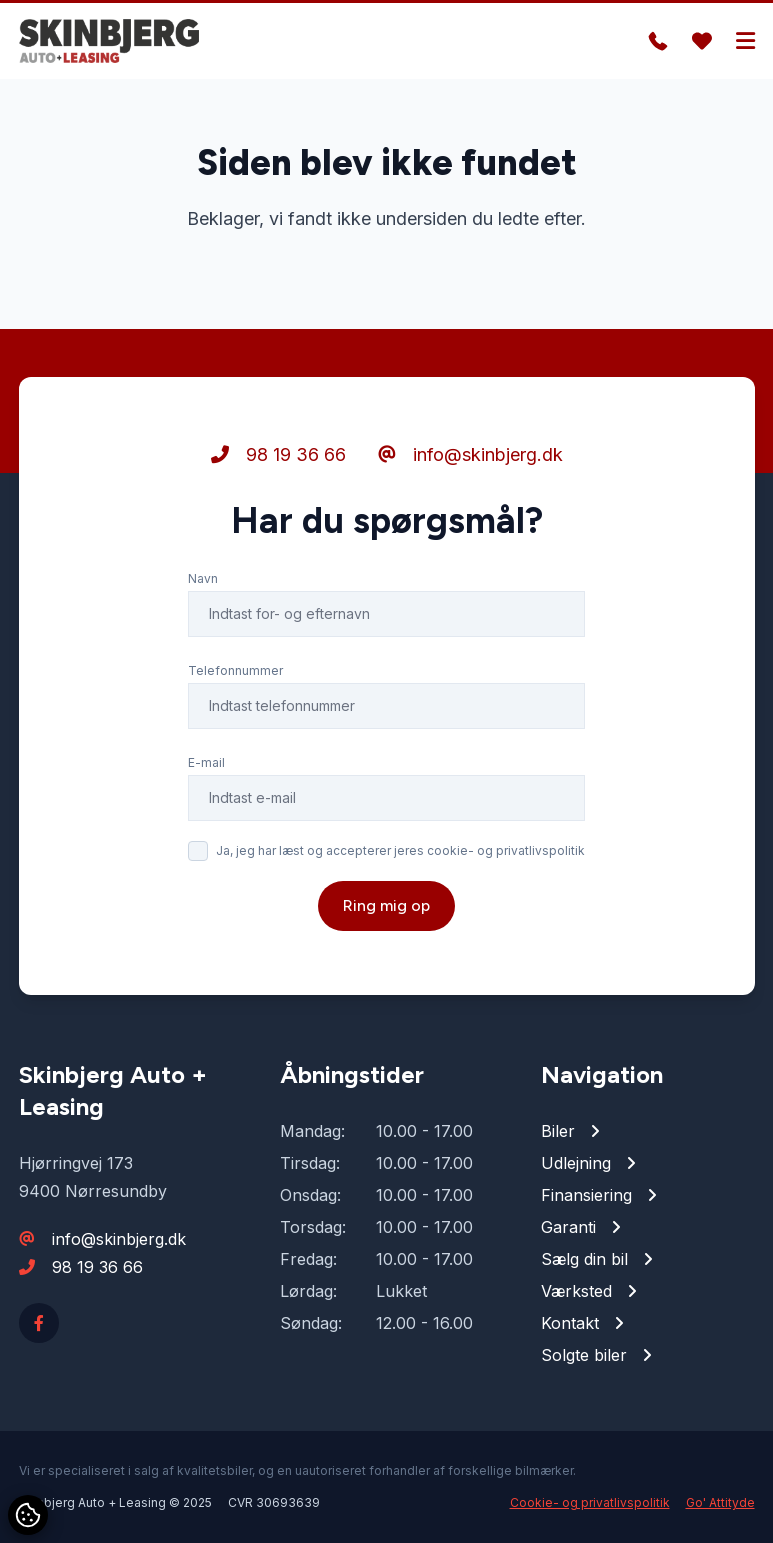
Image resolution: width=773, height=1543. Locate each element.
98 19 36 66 (278, 454)
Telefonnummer (235, 670)
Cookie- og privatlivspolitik (590, 1502)
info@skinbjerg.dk (470, 454)
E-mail (206, 762)
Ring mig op (386, 905)
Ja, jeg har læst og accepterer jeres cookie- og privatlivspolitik (400, 850)
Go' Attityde (720, 1502)
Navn (203, 578)
